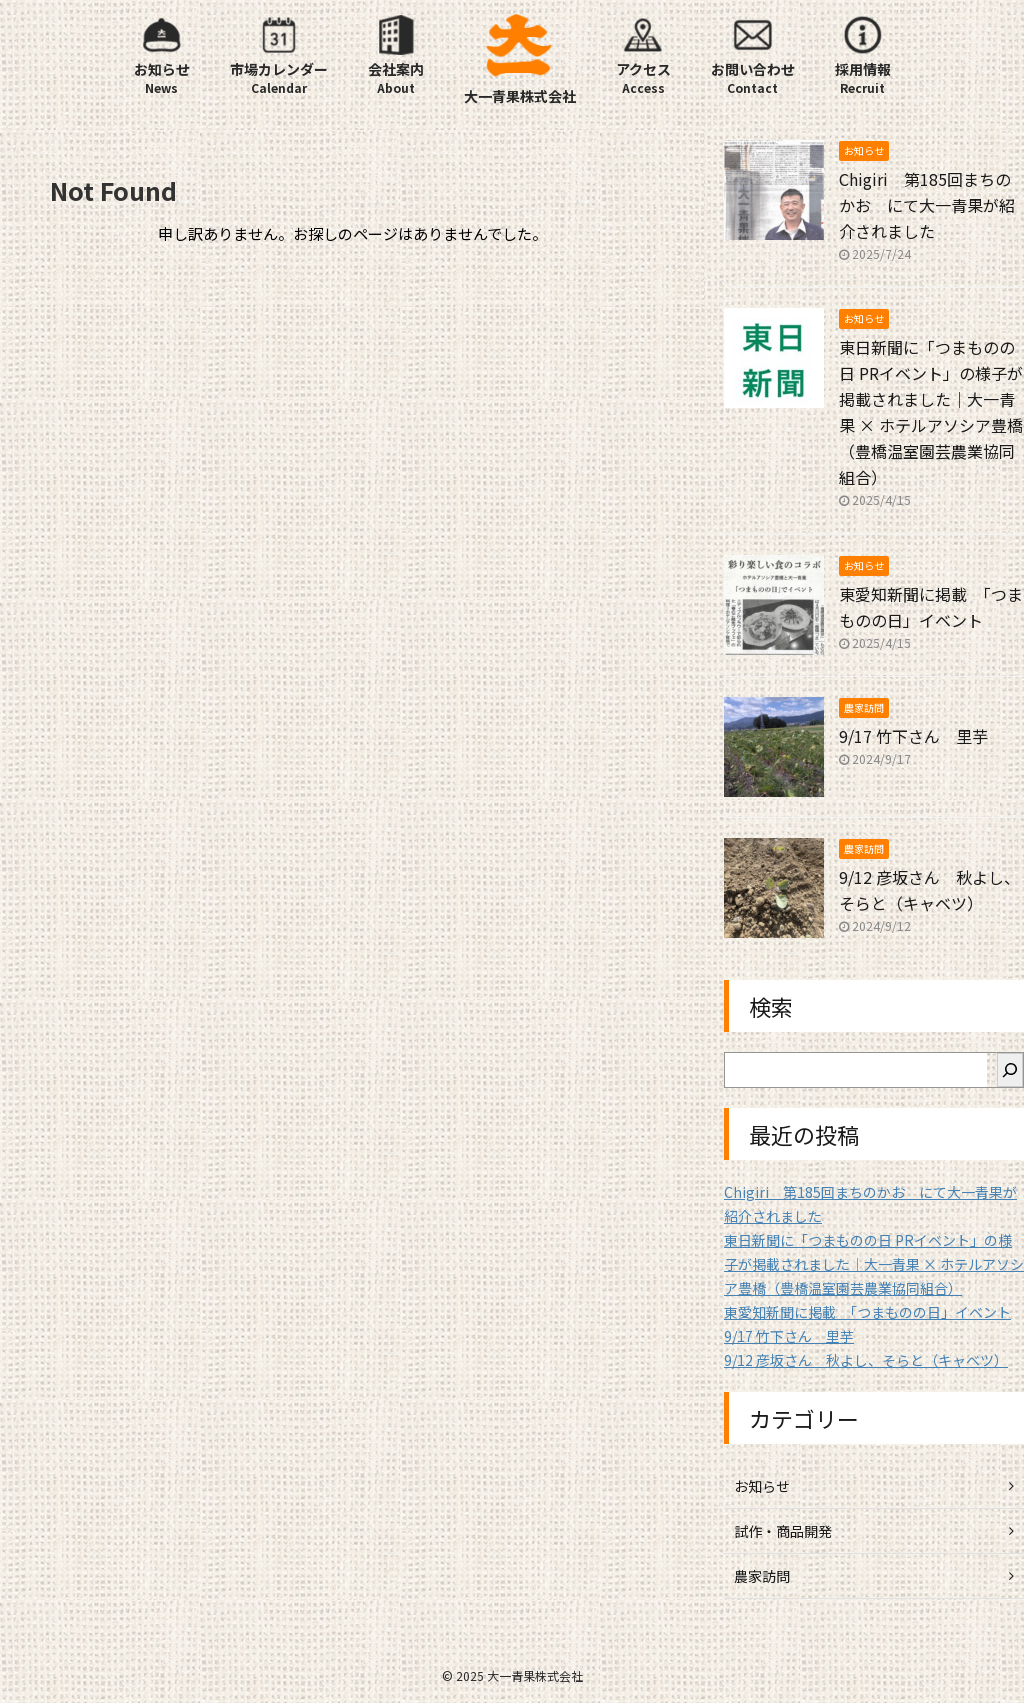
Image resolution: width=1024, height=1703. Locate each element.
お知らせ (762, 1486)
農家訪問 (762, 1576)
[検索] (1010, 1070)
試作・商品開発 (783, 1531)
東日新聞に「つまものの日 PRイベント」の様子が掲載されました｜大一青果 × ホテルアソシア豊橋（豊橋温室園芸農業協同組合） (874, 1264)
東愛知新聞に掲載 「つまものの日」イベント (867, 1312)
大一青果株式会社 (520, 96)
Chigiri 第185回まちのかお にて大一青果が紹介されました (927, 205)
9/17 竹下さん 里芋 (913, 736)
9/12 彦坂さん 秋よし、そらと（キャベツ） (866, 1360)
